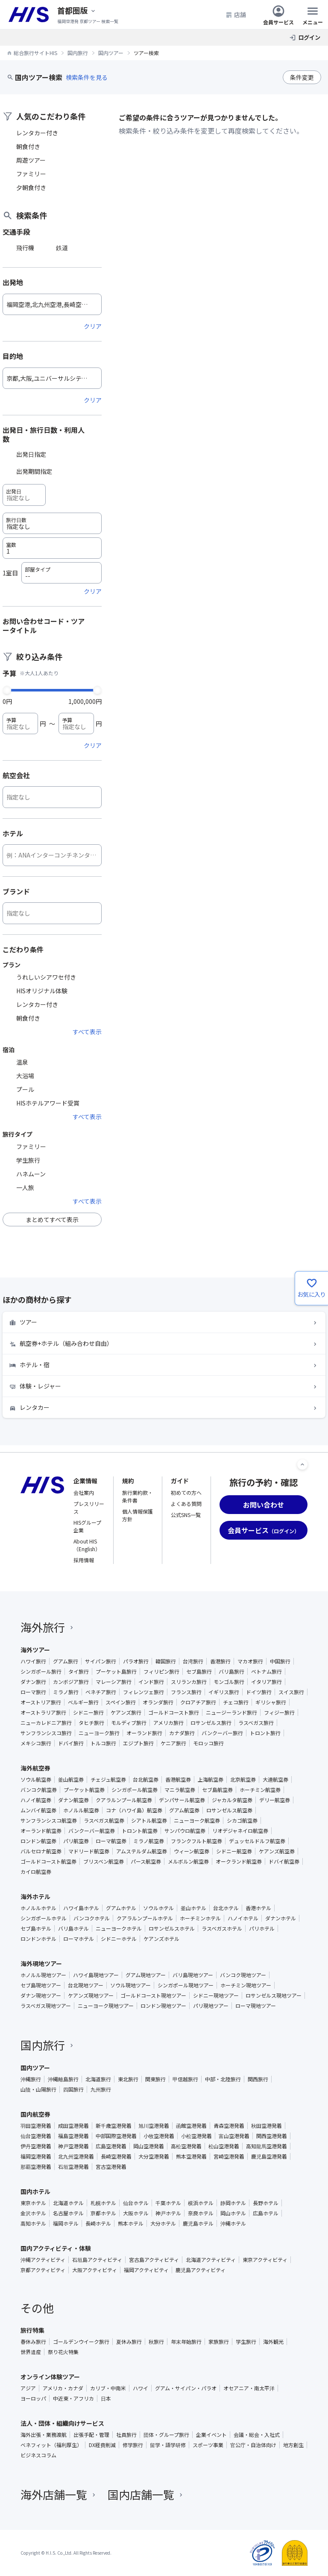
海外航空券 (35, 1768)
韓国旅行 (165, 1661)
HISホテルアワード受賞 (47, 1103)
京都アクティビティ (42, 2270)
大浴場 (25, 1075)
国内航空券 (35, 2114)
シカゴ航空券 (242, 1820)
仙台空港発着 (35, 2136)
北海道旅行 (98, 2079)
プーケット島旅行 (116, 1671)
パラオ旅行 (136, 1661)
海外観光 (273, 2341)
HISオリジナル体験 (41, 990)
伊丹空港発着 (35, 2146)
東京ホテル (33, 2203)
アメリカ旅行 (168, 1722)
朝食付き (28, 146)
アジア (28, 2388)
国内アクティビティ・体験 (55, 2248)
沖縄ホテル (233, 2223)
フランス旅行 (186, 1692)
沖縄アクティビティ (42, 2259)
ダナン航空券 (73, 1800)
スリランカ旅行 (189, 1681)
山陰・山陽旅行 (38, 2089)
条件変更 (302, 77)
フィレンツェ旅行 (143, 1692)
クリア (93, 326)
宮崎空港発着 (229, 2156)
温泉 (22, 1062)
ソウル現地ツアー (130, 1985)
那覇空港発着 (35, 2166)
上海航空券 (210, 1779)
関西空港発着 (271, 2136)
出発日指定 (31, 454)
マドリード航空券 (88, 1851)
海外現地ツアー (41, 1963)
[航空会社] (52, 797)
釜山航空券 (71, 1779)
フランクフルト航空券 (196, 1841)
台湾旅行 (193, 1661)
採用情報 (83, 1560)
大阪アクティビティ (94, 2270)
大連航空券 (275, 1779)
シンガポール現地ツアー (186, 1985)
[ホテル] (52, 855)
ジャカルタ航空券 (232, 1800)
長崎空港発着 (116, 2156)
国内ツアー (35, 2067)
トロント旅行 (265, 1733)
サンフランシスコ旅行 (46, 1733)
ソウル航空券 (35, 1779)
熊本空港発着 (191, 2156)
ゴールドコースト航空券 (48, 1861)
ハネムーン (31, 1174)
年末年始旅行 (186, 2341)
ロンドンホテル (38, 1938)
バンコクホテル (91, 1918)
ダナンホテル (280, 1918)
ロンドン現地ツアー (163, 2005)
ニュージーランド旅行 (231, 1712)
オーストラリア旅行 (43, 1712)
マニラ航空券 (179, 1789)
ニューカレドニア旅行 (46, 1722)
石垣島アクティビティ (97, 2259)
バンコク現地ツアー (243, 1975)
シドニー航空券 (234, 1851)
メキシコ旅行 (35, 1743)
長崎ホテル (98, 2223)
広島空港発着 (111, 2146)
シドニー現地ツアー (216, 1995)
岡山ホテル (233, 2213)
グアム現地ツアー (146, 1975)
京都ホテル (103, 2213)
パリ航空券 (76, 1841)
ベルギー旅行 (83, 1702)
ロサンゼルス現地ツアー (274, 1995)
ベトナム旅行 (266, 1671)
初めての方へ (186, 1492)
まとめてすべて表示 (52, 1219)
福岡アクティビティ (146, 2270)
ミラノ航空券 (148, 1841)
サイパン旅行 (100, 1661)
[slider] (7, 689)
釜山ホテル (193, 1908)
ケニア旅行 (173, 1743)
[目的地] (52, 378)
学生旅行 (28, 1160)
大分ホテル (163, 2223)
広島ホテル (265, 2213)
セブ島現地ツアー (40, 1985)
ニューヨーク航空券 (197, 1820)
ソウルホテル (158, 1908)
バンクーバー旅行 (222, 1733)
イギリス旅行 (223, 1692)
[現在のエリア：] (77, 10)
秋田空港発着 (266, 2125)
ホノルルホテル (38, 1908)
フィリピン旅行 (161, 1671)
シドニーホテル (119, 1938)
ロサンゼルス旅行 (210, 1722)
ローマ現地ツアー (255, 2005)
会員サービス (278, 14)
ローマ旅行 (33, 1692)
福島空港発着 (73, 2136)
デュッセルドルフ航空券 (257, 1841)
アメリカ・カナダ (63, 2388)
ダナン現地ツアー (40, 1995)
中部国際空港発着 (116, 2136)
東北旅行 (128, 2079)
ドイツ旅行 (259, 1692)
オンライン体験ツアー (50, 2376)
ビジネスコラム (38, 2455)
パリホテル (262, 1928)
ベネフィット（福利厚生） (51, 2445)
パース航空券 (146, 1861)
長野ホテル (265, 2203)
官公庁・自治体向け (253, 2445)
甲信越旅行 (185, 2079)
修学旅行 (133, 2445)
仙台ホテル (136, 2203)
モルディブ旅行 (128, 1722)
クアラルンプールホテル (145, 1918)
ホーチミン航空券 (260, 1789)
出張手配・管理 (91, 2434)
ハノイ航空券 (35, 1800)
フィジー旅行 (279, 1712)
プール (25, 1089)
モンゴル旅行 (229, 1681)
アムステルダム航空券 (141, 1851)
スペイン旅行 (120, 1702)
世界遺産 (30, 2351)
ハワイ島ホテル (81, 1908)
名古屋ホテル (68, 2213)
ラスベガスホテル (222, 1928)
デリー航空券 (274, 1800)
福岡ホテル (66, 2223)
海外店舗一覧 (58, 2494)
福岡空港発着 (35, 2156)
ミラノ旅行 (66, 1692)
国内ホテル (35, 2191)
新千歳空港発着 (114, 2125)
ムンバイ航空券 (38, 1810)
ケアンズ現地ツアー (91, 1995)
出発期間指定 (34, 471)
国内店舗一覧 (146, 2494)
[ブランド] (52, 913)
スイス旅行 (291, 1692)
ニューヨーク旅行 (99, 1733)
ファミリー (31, 173)
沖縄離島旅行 (63, 2079)
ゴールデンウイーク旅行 (81, 2341)
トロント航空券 (140, 1830)
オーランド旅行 (144, 1733)
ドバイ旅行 (71, 1743)
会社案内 (83, 1492)
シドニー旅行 (88, 1712)
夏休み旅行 (129, 2341)
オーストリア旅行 (40, 1702)
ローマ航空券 (111, 1841)
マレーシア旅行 (114, 1681)
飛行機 (25, 247)
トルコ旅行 (103, 1743)
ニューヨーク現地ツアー (106, 2005)
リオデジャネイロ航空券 (240, 1830)
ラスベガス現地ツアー (45, 2005)
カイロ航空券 (35, 1871)
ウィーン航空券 (191, 1851)
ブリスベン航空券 (103, 1861)
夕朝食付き (31, 187)
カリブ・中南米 (108, 2388)
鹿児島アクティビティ (201, 2270)
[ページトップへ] (302, 1464)
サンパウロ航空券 (184, 1830)
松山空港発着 (223, 2146)
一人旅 (25, 1187)
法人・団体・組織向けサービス (62, 2423)
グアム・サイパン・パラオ (186, 2388)
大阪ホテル (136, 2213)
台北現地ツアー (85, 1985)
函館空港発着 (191, 2125)
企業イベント (211, 2434)
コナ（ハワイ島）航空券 (134, 1810)
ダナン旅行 (33, 1681)
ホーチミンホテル (200, 1918)
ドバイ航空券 (284, 1861)
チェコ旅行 (236, 1702)
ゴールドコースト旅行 (173, 1712)
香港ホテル (258, 1908)
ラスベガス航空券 (104, 1820)
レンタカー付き (37, 132)
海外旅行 (47, 1627)
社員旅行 (126, 2434)
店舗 (236, 14)
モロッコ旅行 (208, 1743)
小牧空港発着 (159, 2136)
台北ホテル (226, 1908)
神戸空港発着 (73, 2146)
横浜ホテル (201, 2203)
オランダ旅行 (158, 1702)
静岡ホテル (233, 2203)
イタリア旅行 (266, 1681)
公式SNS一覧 (186, 1514)
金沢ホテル (33, 2213)
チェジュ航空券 (108, 1779)
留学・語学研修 (168, 2445)
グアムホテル (121, 1908)
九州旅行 (101, 2089)
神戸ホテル (168, 2213)
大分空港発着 (153, 2156)
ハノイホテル (243, 1918)
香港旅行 (220, 1661)
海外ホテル (35, 1896)
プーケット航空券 (84, 1789)
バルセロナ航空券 (41, 1851)
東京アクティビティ (265, 2259)
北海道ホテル (68, 2203)
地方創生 (293, 2445)
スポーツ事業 (208, 2445)
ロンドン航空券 (38, 1841)
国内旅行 (47, 2045)
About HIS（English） (86, 1544)
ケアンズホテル (161, 1938)
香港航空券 (178, 1779)
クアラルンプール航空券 (124, 1800)
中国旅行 (280, 1661)
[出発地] (52, 304)
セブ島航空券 (217, 1789)
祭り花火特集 (63, 2351)
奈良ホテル (201, 2213)
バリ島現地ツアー (193, 1975)
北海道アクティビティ (211, 2259)
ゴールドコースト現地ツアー (153, 1995)
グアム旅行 (65, 1661)
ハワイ (140, 2388)
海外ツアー (35, 1649)
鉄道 (62, 247)
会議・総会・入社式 (257, 2434)
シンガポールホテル (43, 1918)
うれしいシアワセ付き (46, 977)
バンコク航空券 (38, 1789)
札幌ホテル (103, 2203)
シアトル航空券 (149, 1820)
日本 (106, 2398)
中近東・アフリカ (73, 2398)
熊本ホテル (131, 2223)
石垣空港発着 (73, 2166)
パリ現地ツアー (210, 2005)
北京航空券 (243, 1779)
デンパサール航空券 (182, 1800)
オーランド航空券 (41, 1830)
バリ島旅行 (231, 1671)
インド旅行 (151, 1681)
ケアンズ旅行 (126, 1712)
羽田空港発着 (35, 2125)
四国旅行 (73, 2089)
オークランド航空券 (239, 1861)
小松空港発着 (196, 2136)
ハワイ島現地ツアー (96, 1975)
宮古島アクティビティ (154, 2259)
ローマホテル (78, 1938)
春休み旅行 (33, 2341)
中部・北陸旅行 (223, 2079)
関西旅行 (258, 2079)
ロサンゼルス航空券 (229, 1810)
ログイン (309, 37)
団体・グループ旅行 (166, 2434)
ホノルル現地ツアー (43, 1975)
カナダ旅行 (182, 1733)
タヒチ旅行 (91, 1722)
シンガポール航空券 (134, 1789)
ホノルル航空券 (81, 1810)
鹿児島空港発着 (269, 2156)
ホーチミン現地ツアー (245, 1985)
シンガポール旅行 (41, 1671)
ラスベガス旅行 (256, 1722)
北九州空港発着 (76, 2156)
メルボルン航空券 (188, 1861)
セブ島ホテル (35, 1928)
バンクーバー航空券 (91, 1830)
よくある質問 (186, 1503)
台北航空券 (145, 1779)
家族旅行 (218, 2341)
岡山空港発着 (148, 2146)
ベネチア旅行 (100, 1692)
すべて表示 (87, 1031)
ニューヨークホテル (119, 1928)
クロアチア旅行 (198, 1702)
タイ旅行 (78, 1671)
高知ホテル (33, 2223)
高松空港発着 (186, 2146)
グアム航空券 (184, 1810)
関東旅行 (155, 2079)
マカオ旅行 (250, 1661)
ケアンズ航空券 (277, 1851)
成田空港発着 (73, 2125)
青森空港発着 (229, 2125)
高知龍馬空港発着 (266, 2146)
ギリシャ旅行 (270, 1702)
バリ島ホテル (73, 1928)
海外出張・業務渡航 (43, 2434)
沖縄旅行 (30, 2079)
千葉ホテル (168, 2203)
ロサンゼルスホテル (172, 1928)
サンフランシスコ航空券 (48, 1820)
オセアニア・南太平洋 (249, 2388)
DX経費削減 (102, 2445)
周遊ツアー (31, 160)
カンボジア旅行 (71, 1681)
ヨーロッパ (33, 2398)
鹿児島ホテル (198, 2223)
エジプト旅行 (138, 1743)
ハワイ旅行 (33, 1661)
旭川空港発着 (153, 2125)
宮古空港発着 (111, 2166)
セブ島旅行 (199, 1671)
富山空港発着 (234, 2136)
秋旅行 (156, 2341)
